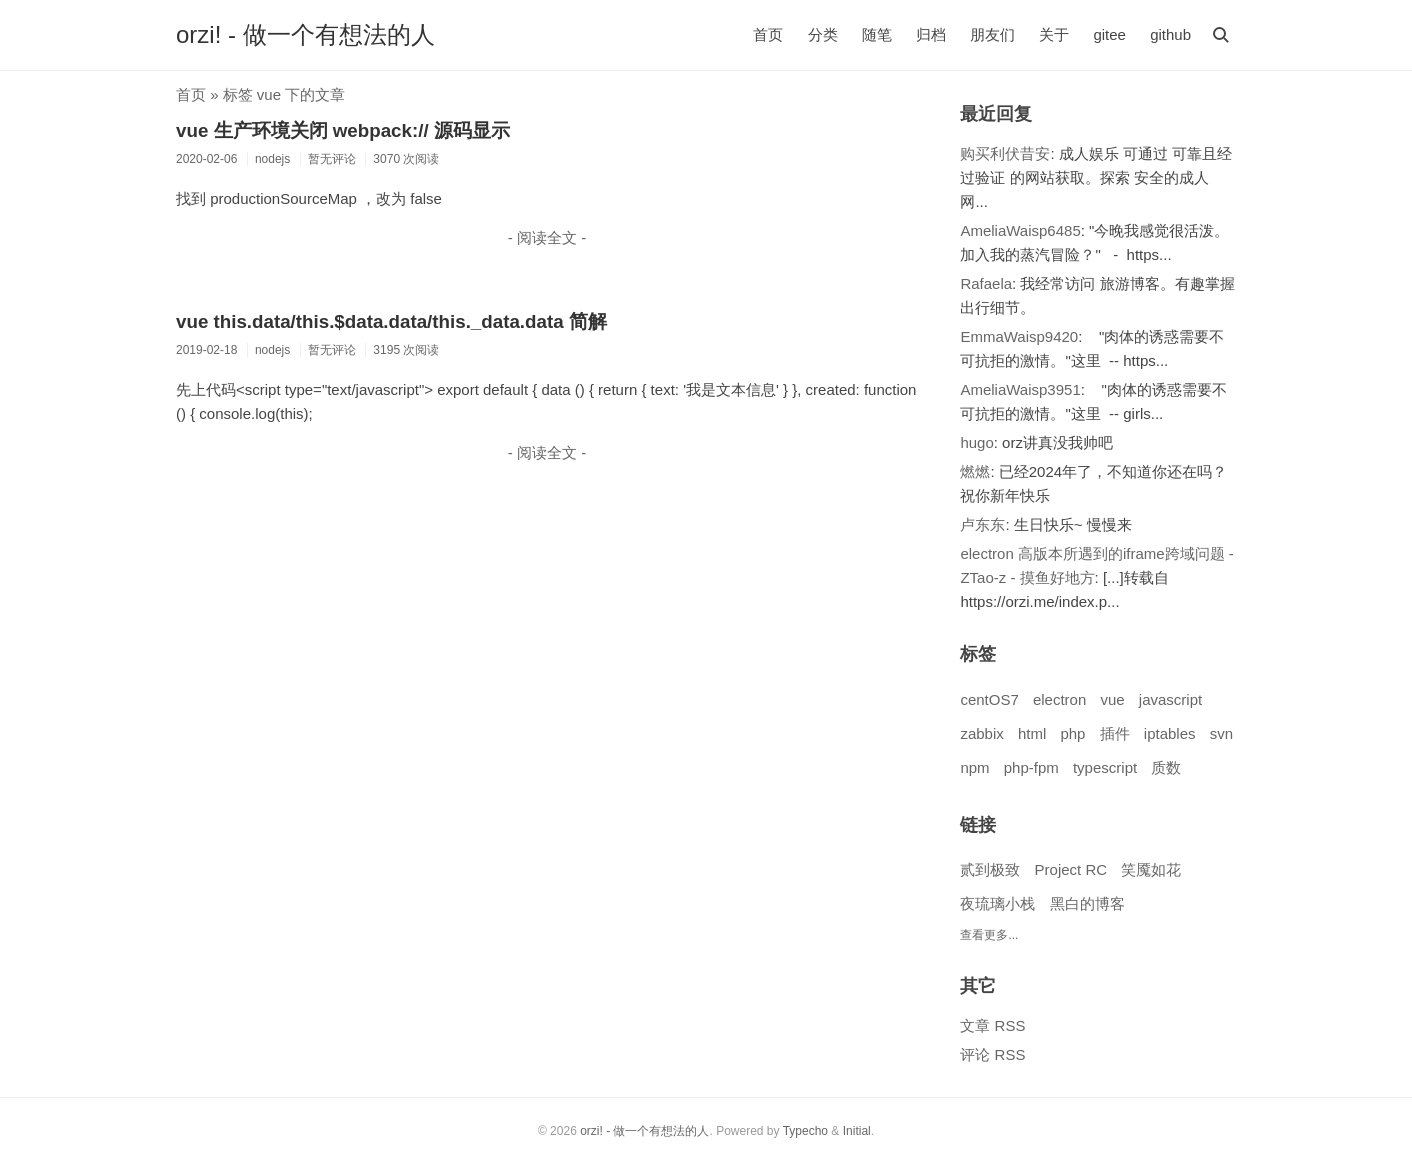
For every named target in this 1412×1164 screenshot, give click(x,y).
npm (974, 767)
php (1072, 733)
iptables (1170, 733)
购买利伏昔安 (1005, 153)
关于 (1054, 34)
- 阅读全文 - (547, 237)
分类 (823, 34)
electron (1059, 699)
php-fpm (1031, 767)
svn (1221, 733)
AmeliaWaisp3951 (1020, 389)
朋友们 (992, 34)
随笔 (877, 34)
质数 (1166, 767)
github (1170, 34)
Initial (857, 1131)
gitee (1109, 34)
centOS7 (989, 699)
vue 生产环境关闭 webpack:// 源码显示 (343, 130)
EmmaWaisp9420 (1019, 336)
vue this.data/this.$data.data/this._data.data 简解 (391, 321)
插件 (1115, 733)
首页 (768, 34)
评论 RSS (992, 1054)
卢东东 (982, 524)
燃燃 (975, 471)
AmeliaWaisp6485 (1020, 230)
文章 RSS (992, 1025)
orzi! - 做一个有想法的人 (305, 34)
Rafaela (986, 283)
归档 (931, 34)
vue (1112, 699)
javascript (1170, 699)
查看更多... (989, 935)
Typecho (805, 1131)
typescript (1105, 767)
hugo (976, 442)
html (1032, 733)
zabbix (981, 733)
